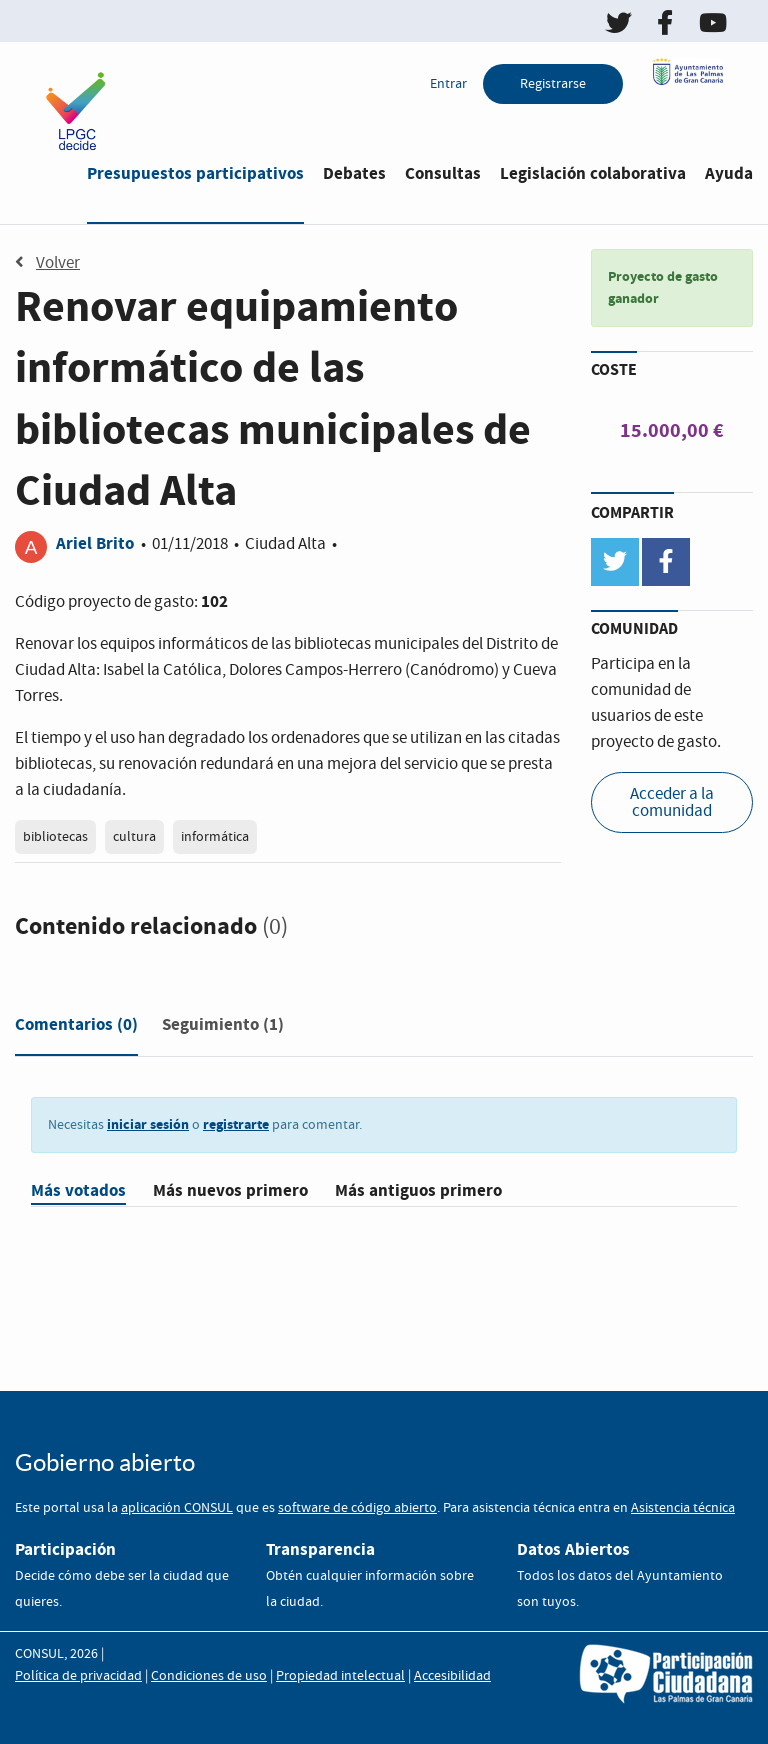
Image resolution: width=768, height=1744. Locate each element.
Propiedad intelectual (340, 1676)
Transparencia (320, 1549)
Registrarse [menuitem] (553, 84)
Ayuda (729, 173)
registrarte (236, 1124)
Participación (65, 1549)
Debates (354, 173)
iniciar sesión (148, 1124)
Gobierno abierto (105, 1462)
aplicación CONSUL (177, 1508)
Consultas (443, 173)
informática (215, 837)
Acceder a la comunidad (672, 803)
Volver (47, 263)
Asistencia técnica (683, 1508)
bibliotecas (55, 837)
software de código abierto (357, 1508)
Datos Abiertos (573, 1549)
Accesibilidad (452, 1676)
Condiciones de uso (209, 1676)
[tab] (76, 1029)
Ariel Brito (95, 543)
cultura (134, 837)
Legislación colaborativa (593, 173)
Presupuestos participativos (195, 173)
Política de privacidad (78, 1676)
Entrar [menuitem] (448, 84)
